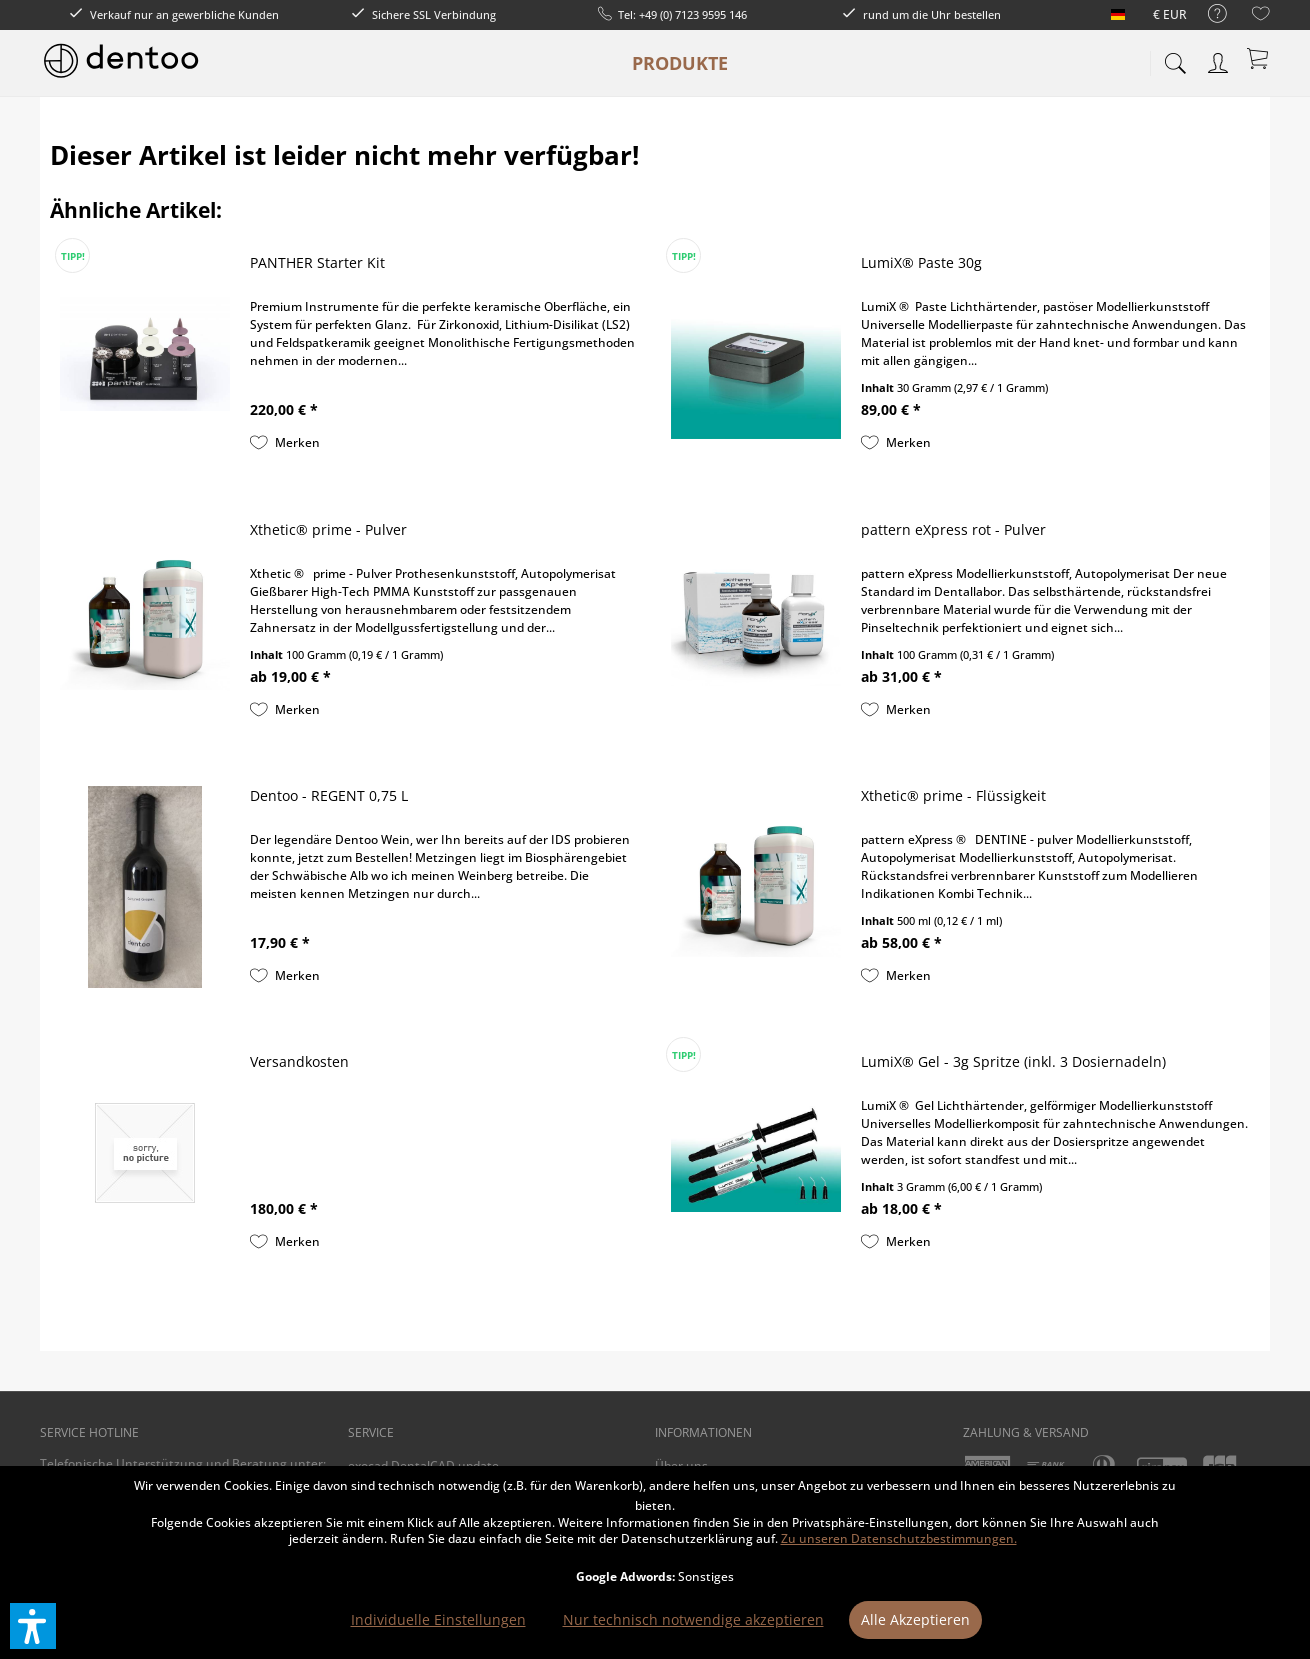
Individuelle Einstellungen (438, 1619)
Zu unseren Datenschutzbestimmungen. (899, 1538)
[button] (33, 1626)
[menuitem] (1207, 14)
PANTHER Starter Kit (317, 262)
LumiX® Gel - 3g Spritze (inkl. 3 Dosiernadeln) (1013, 1061)
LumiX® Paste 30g (921, 262)
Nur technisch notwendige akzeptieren (693, 1619)
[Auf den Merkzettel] (285, 443)
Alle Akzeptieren (915, 1619)
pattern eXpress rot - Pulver (953, 529)
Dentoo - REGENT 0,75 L (329, 795)
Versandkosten (299, 1061)
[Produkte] (680, 63)
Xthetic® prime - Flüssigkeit (953, 795)
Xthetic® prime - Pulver (328, 529)
